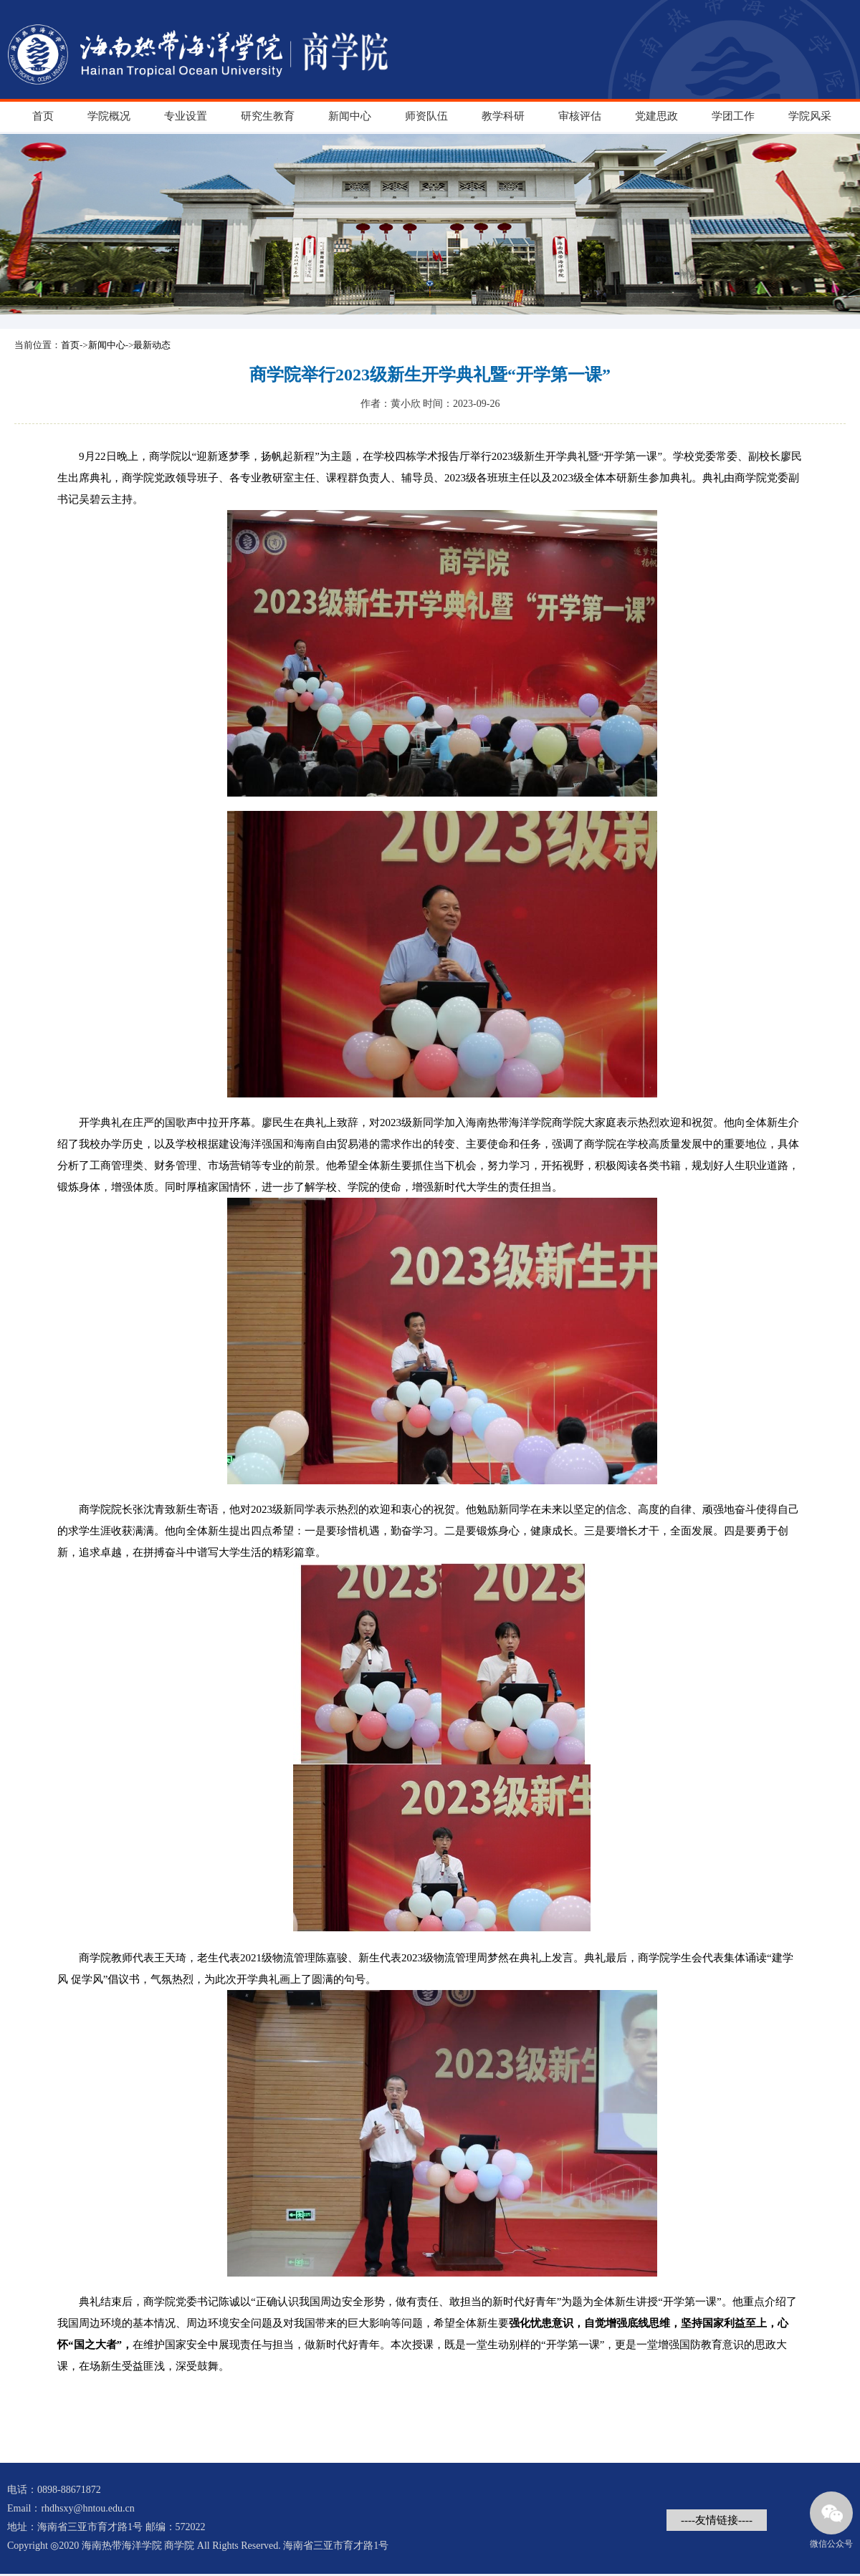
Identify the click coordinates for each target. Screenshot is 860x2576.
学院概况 (108, 116)
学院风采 (809, 116)
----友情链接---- (716, 2520)
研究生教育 (268, 116)
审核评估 (579, 116)
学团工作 (733, 116)
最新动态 (152, 345)
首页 (43, 116)
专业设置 (185, 116)
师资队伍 (426, 116)
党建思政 (656, 116)
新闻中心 (349, 116)
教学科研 (503, 116)
